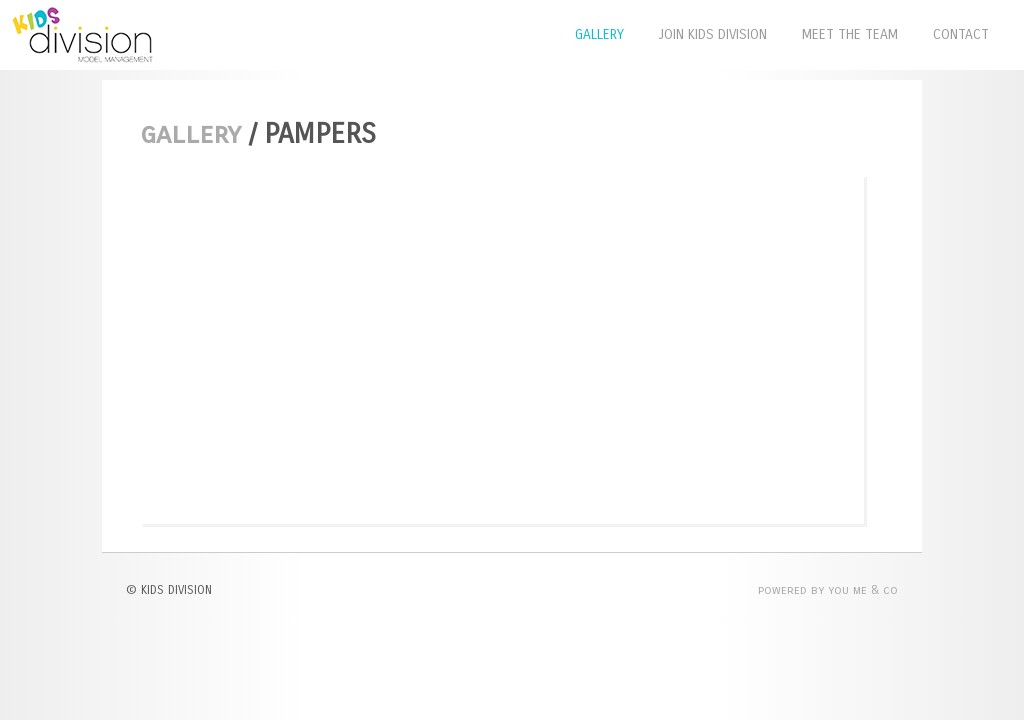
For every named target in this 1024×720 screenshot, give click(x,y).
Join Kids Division (713, 34)
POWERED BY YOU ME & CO (828, 590)
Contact (961, 34)
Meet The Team (850, 34)
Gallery (599, 34)
